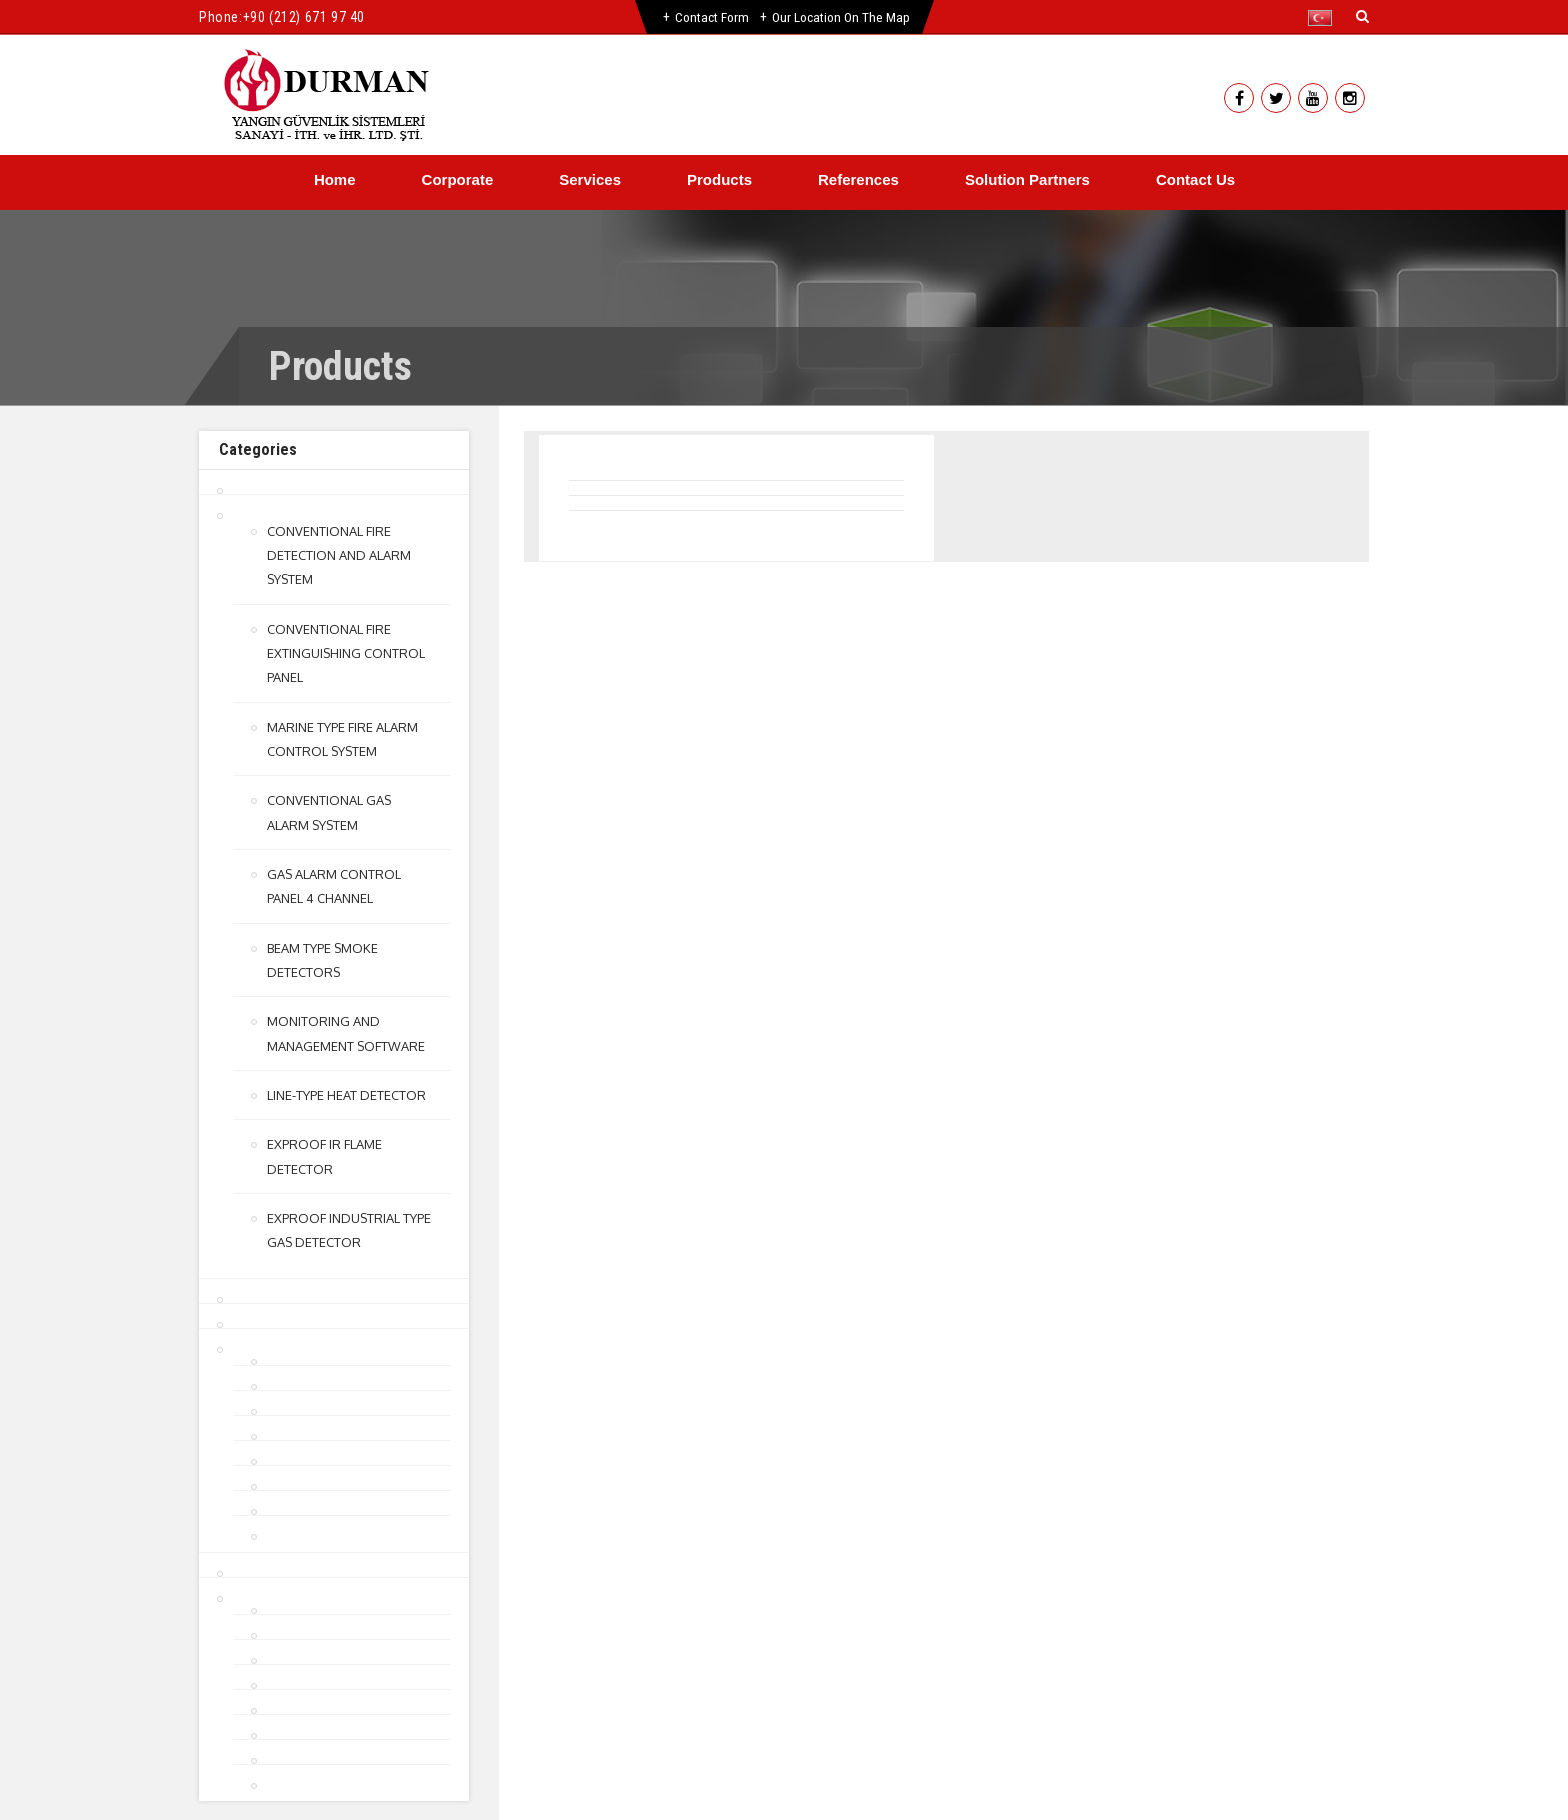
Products (719, 179)
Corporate (458, 179)
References (858, 179)
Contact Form (710, 17)
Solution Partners (1027, 179)
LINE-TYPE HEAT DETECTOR (346, 1090)
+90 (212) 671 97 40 (304, 17)
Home (335, 179)
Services (590, 179)
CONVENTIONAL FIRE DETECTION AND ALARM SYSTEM (339, 555)
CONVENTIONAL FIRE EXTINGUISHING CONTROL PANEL (346, 652)
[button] (1324, 18)
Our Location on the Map (842, 17)
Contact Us (1195, 179)
